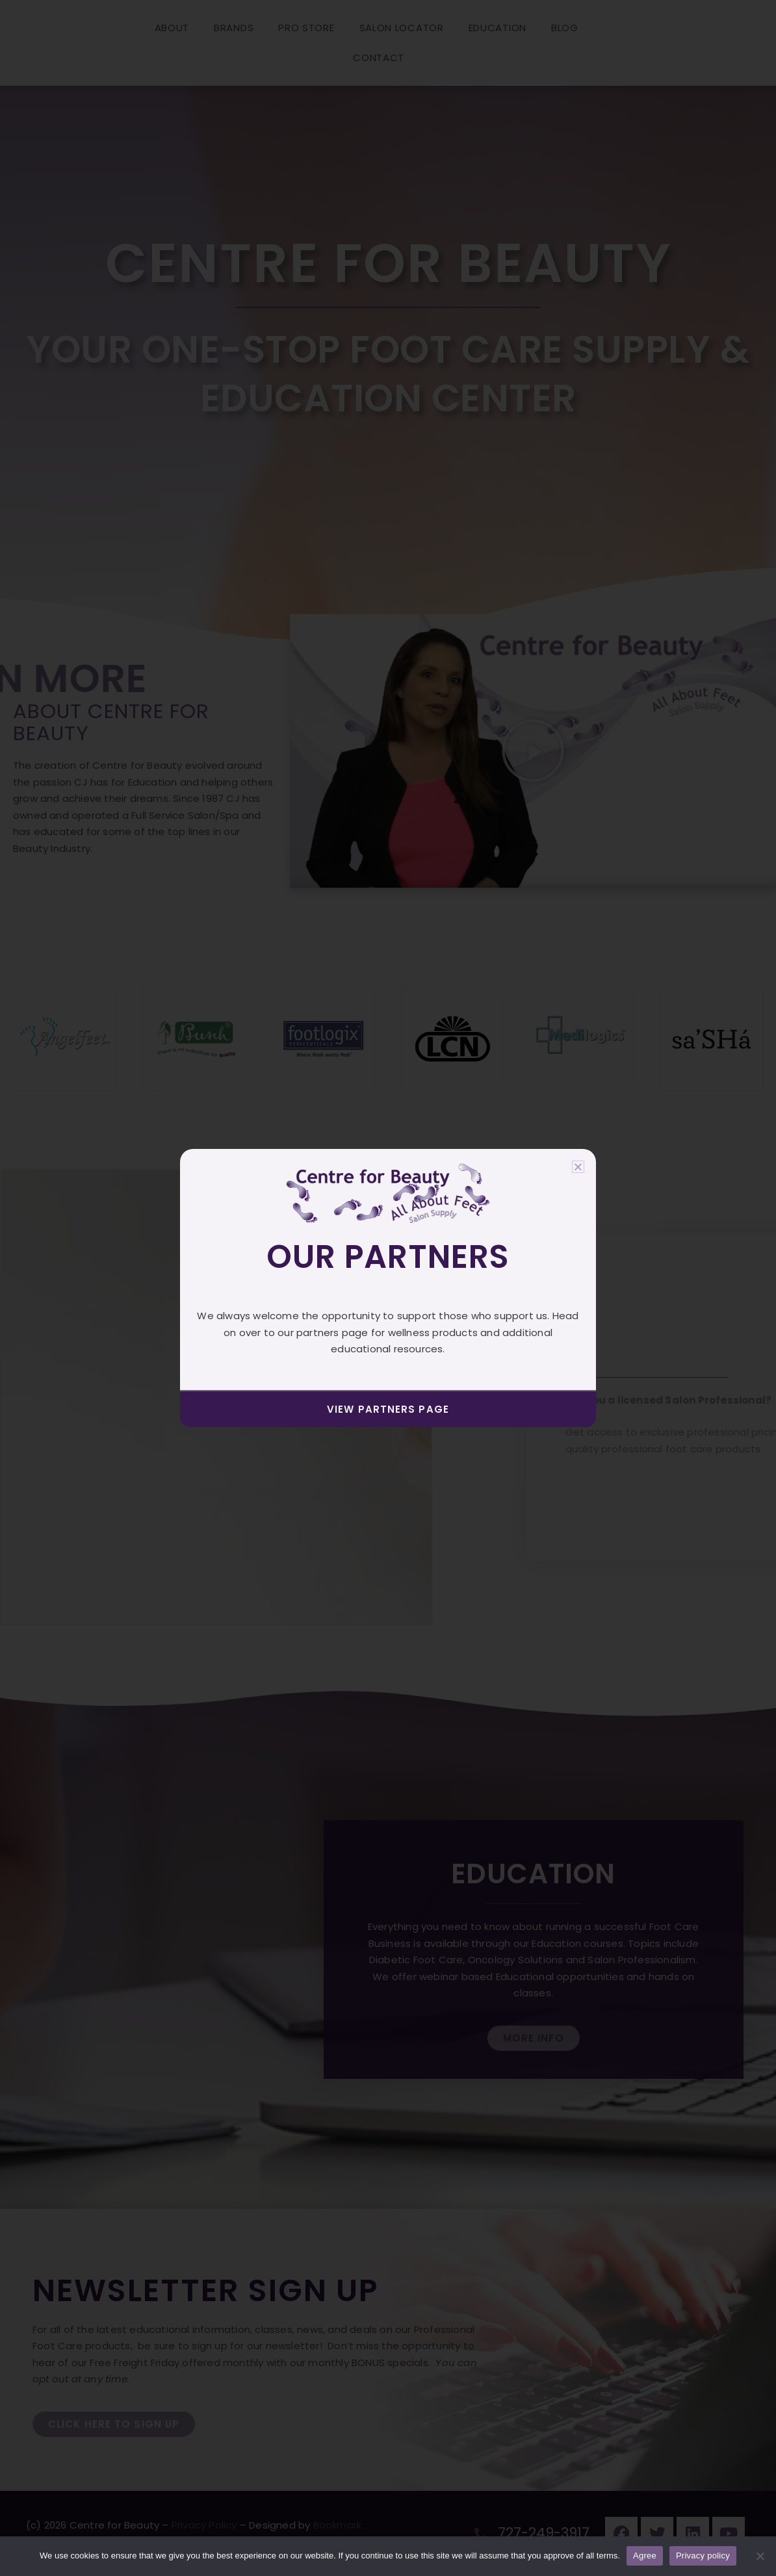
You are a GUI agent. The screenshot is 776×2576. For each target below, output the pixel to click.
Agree (644, 2555)
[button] (578, 1167)
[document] (388, 1288)
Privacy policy (703, 2555)
